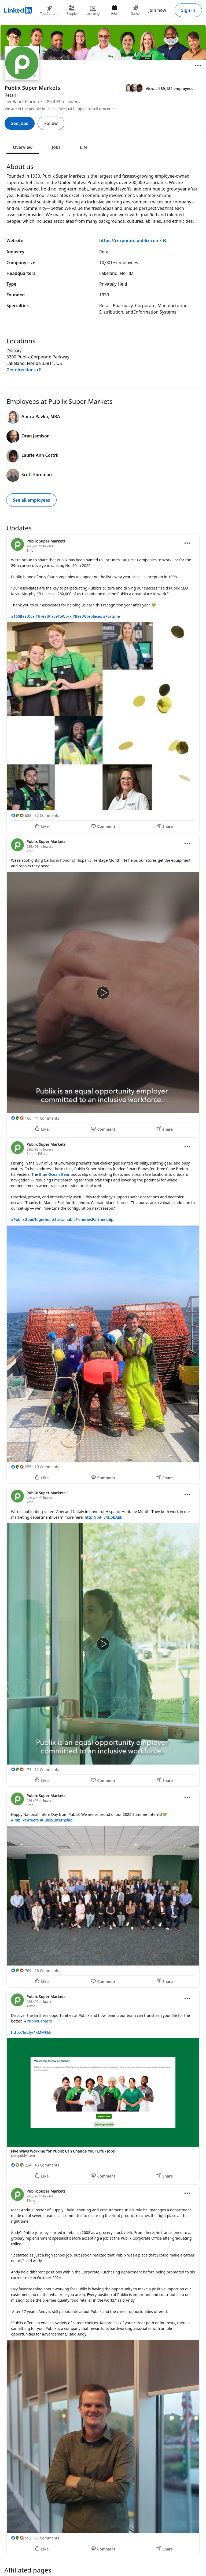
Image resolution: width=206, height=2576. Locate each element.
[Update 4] (103, 1636)
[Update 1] (103, 683)
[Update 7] (103, 2369)
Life (84, 147)
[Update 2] (103, 985)
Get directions (23, 370)
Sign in (188, 10)
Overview (22, 147)
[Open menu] (198, 65)
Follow (51, 123)
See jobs (19, 123)
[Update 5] (103, 1888)
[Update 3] (103, 1310)
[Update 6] (103, 2086)
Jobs (56, 147)
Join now (157, 10)
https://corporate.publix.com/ (133, 240)
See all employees (31, 500)
